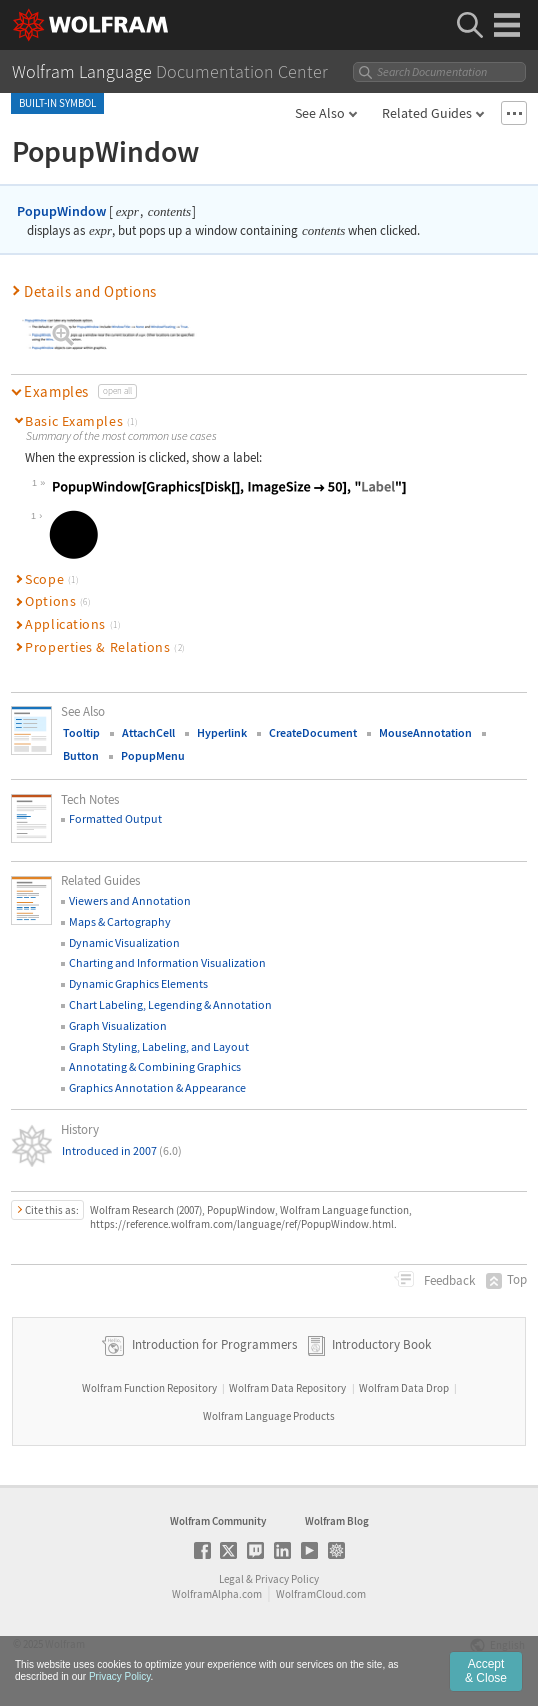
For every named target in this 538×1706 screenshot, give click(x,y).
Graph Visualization (118, 1025)
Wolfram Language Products (269, 1416)
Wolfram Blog (337, 1521)
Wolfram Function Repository (149, 1388)
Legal (231, 1579)
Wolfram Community (218, 1521)
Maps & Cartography (120, 921)
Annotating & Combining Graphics (155, 1066)
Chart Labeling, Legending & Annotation (170, 1004)
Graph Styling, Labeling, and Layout (159, 1046)
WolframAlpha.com (217, 1594)
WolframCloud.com (321, 1594)
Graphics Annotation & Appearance (157, 1087)
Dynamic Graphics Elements (138, 983)
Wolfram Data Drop (404, 1388)
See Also (320, 113)
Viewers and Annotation (130, 900)
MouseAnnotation (425, 732)
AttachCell (148, 732)
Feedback (448, 1280)
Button (81, 755)
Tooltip (81, 732)
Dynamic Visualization (124, 942)
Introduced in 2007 (122, 1150)
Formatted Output (115, 818)
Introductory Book (381, 1344)
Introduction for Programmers (213, 1344)
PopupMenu (153, 755)
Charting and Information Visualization (167, 962)
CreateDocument (313, 732)
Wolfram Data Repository (287, 1388)
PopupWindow (61, 211)
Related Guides (427, 113)
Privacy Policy (287, 1579)
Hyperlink (222, 732)
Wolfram (65, 1644)
